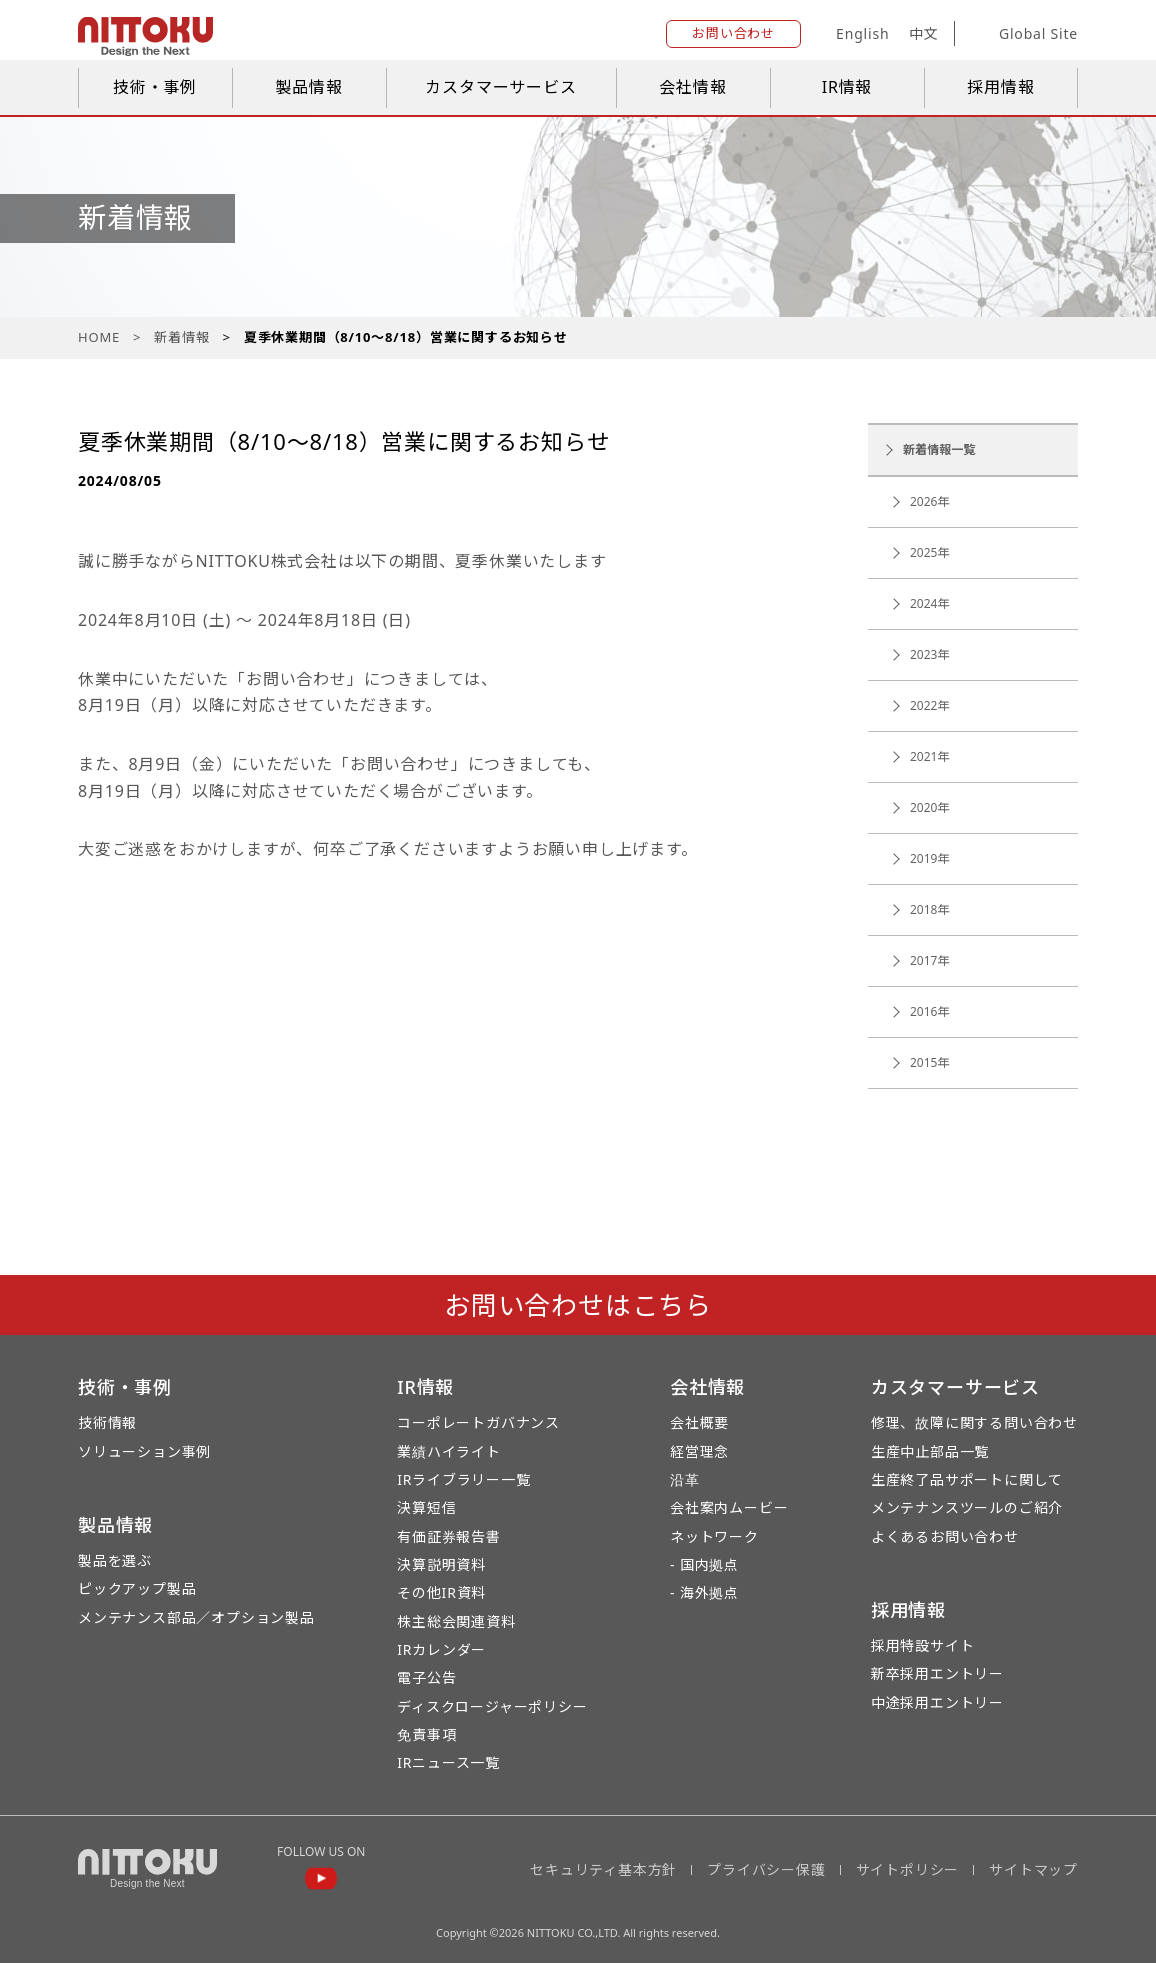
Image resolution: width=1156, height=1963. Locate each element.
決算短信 (426, 1507)
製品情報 (308, 87)
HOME (99, 337)
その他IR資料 (441, 1592)
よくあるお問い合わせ (945, 1536)
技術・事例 (155, 87)
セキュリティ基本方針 (603, 1869)
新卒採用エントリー (937, 1673)
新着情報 (181, 337)
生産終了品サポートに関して (967, 1479)
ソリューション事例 (144, 1451)
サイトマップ (1033, 1869)
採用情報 (1000, 87)
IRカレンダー (441, 1649)
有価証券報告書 (449, 1536)
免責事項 (426, 1734)
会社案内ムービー (729, 1507)
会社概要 (699, 1422)
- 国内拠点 (704, 1564)
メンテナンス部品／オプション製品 (196, 1617)
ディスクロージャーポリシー (492, 1706)
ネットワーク (714, 1536)
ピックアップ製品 (137, 1588)
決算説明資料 (441, 1564)
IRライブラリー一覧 (463, 1479)
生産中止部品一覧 (930, 1451)
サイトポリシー (908, 1869)
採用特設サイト (923, 1645)
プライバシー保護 (766, 1869)
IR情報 (847, 87)
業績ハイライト (449, 1451)
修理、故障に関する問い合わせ (974, 1422)
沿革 (685, 1479)
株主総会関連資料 (456, 1621)
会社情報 (692, 87)
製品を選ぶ (115, 1560)
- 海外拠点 (704, 1592)
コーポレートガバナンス (478, 1422)
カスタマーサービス (500, 87)
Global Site (1023, 34)
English (862, 33)
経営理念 (699, 1451)
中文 (924, 33)
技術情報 (107, 1422)
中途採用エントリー (937, 1702)
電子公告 (426, 1677)
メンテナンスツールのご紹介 (967, 1507)
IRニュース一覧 (448, 1762)
